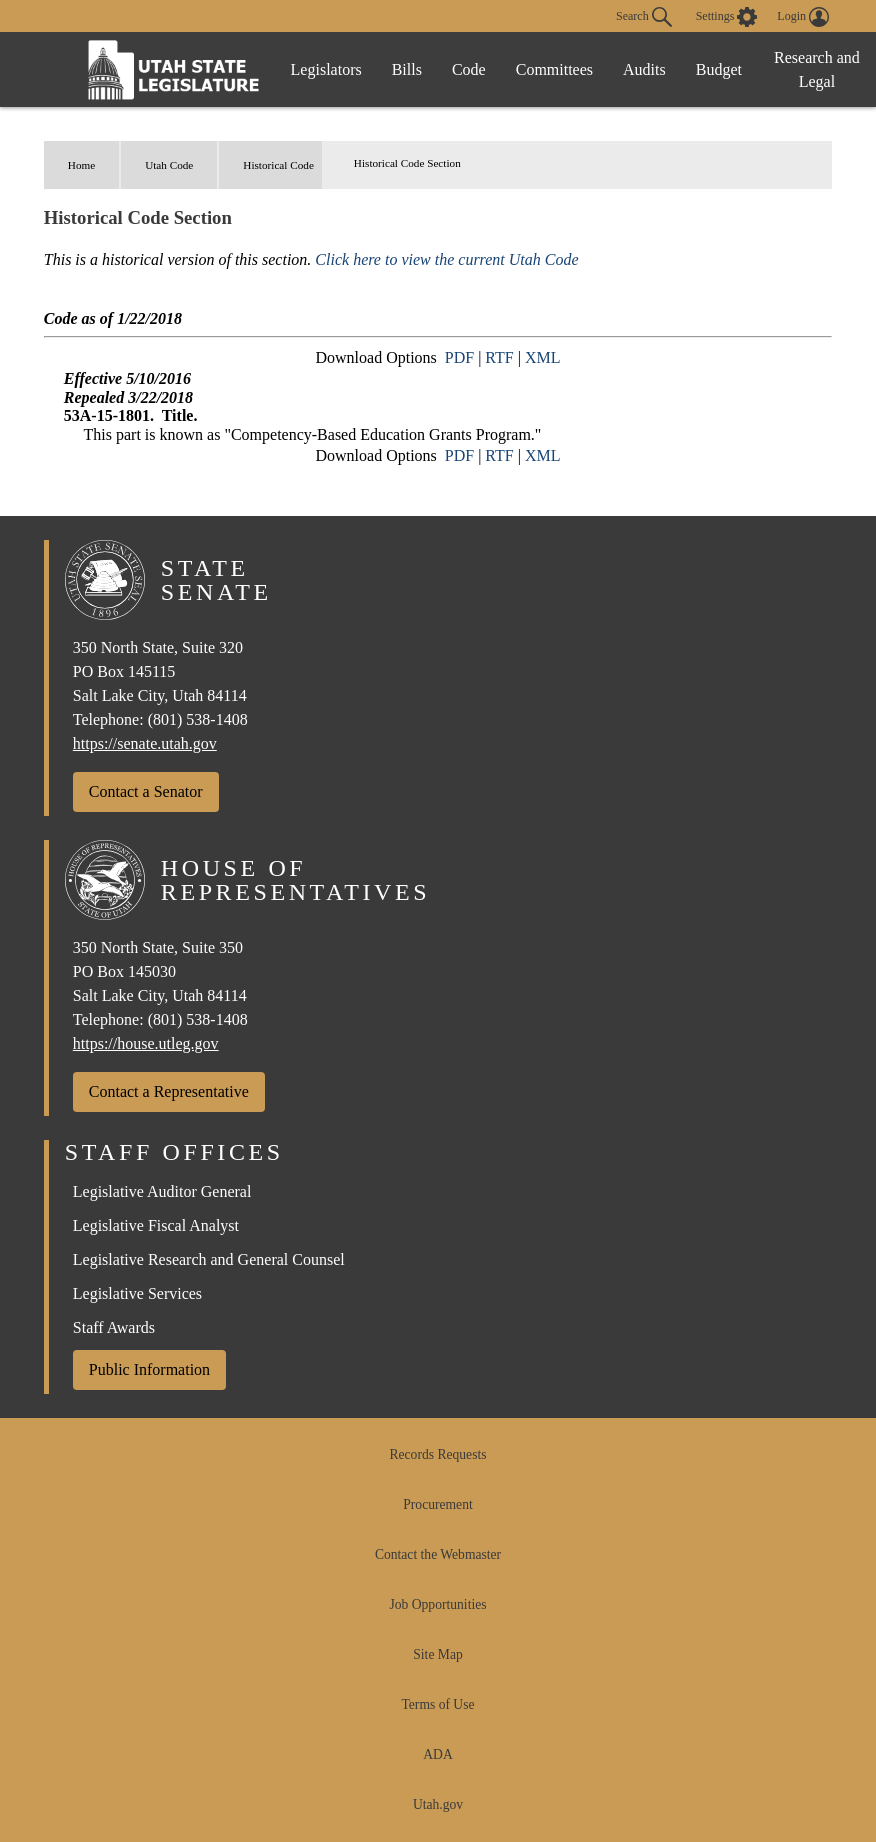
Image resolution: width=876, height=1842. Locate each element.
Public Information (149, 1369)
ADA (437, 1754)
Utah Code (169, 165)
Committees (554, 69)
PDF (459, 357)
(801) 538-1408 (198, 719)
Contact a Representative (169, 1091)
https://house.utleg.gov (146, 1043)
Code (469, 69)
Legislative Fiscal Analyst (156, 1225)
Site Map (437, 1654)
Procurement (437, 1504)
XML (543, 357)
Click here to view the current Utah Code (446, 259)
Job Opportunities (437, 1604)
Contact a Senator (146, 791)
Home (81, 165)
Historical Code (278, 165)
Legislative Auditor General (162, 1191)
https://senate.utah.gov (145, 743)
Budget (719, 69)
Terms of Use (437, 1704)
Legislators (326, 69)
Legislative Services (137, 1293)
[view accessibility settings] (727, 17)
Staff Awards (114, 1327)
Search (644, 17)
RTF (499, 357)
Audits (644, 69)
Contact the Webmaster (438, 1554)
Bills (407, 69)
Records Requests (437, 1454)
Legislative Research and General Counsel (209, 1259)
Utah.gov (438, 1804)
